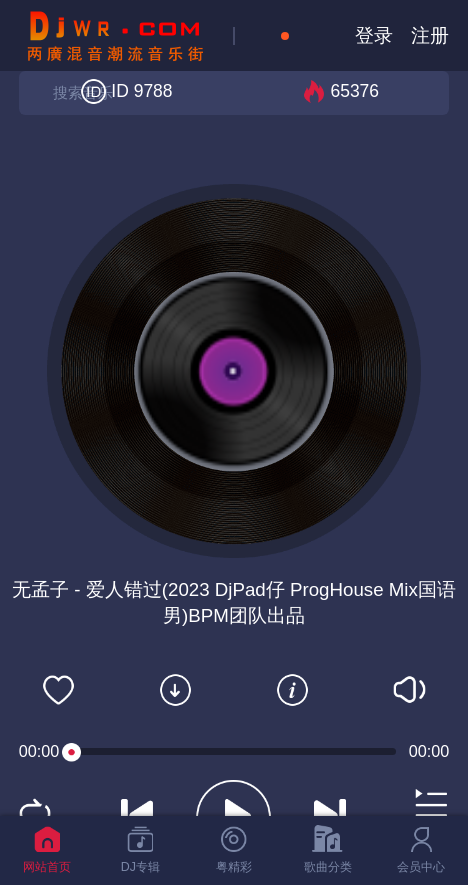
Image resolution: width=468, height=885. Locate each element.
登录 (374, 35)
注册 (430, 35)
